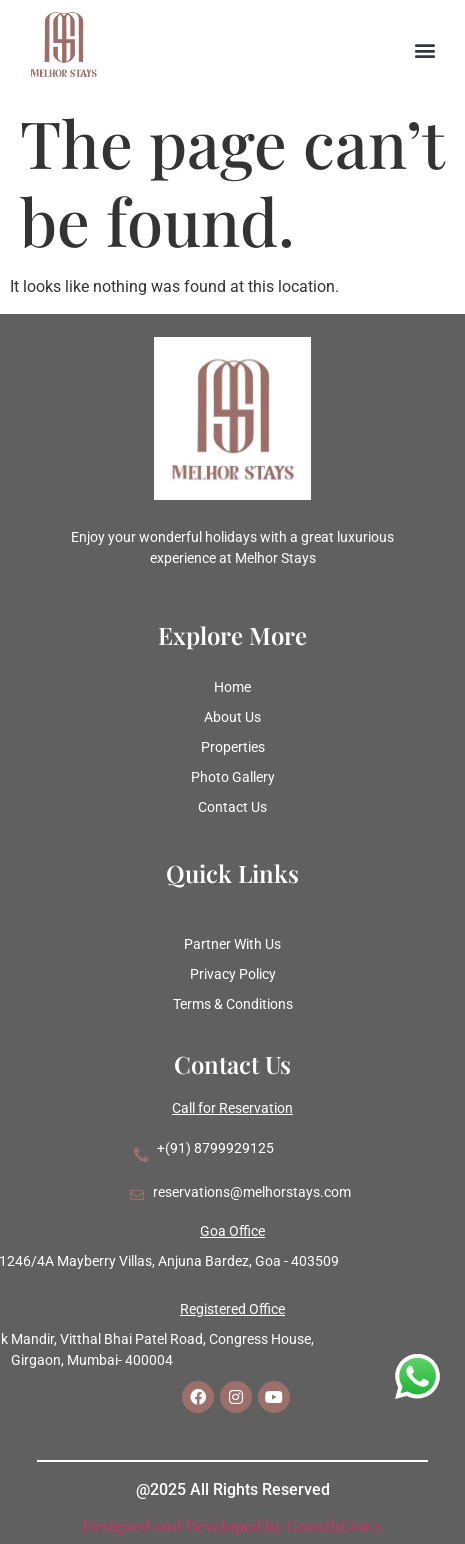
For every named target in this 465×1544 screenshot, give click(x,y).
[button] (425, 50)
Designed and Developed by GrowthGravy (232, 1525)
